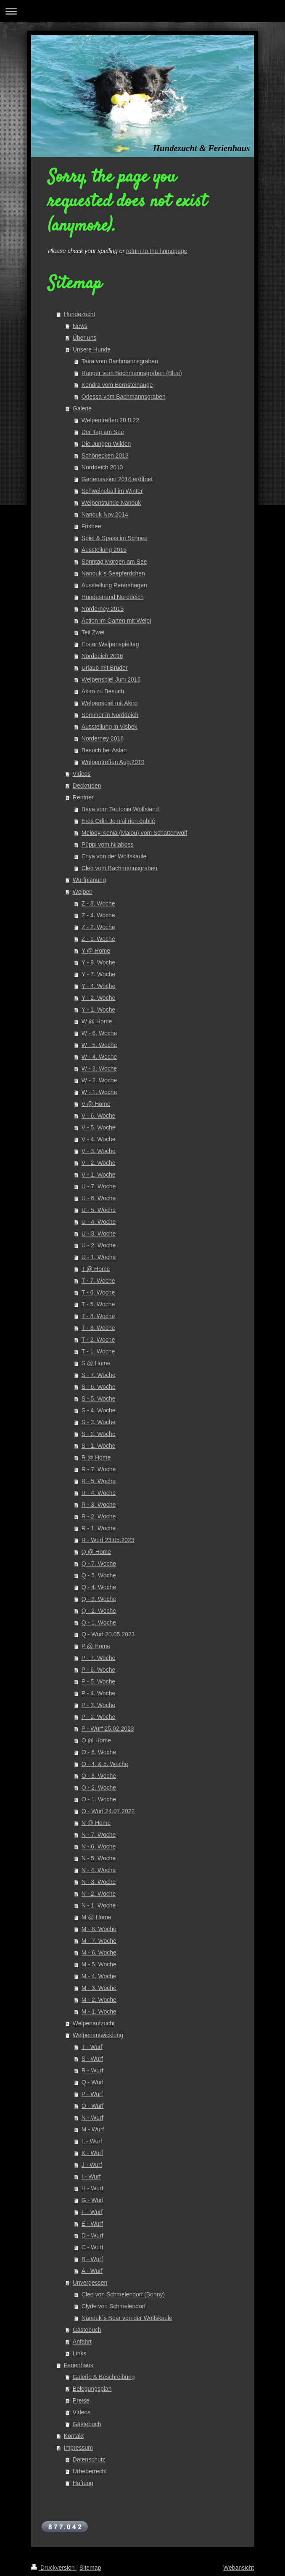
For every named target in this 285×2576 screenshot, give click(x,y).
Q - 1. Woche (99, 1622)
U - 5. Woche (99, 1210)
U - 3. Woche (99, 1233)
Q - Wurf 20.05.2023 (108, 1634)
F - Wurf (92, 2211)
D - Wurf (92, 2235)
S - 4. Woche (99, 1410)
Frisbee (91, 526)
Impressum (78, 2447)
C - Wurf (92, 2247)
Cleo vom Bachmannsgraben (120, 868)
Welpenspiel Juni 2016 (111, 679)
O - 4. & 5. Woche (105, 1764)
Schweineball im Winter (112, 490)
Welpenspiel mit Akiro (110, 703)
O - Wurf (93, 2105)
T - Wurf (92, 2046)
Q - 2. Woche (99, 1610)
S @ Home (96, 1363)
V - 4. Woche (99, 1139)
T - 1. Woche (98, 1351)
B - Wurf (92, 2259)
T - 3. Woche (98, 1327)
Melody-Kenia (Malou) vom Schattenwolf (134, 832)
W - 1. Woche (99, 1092)
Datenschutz (89, 2459)
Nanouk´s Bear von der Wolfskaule (127, 2318)
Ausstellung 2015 (104, 549)
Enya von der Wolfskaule (114, 856)
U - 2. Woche (99, 1245)
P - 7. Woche (98, 1657)
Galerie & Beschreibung (104, 2377)
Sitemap (90, 2567)
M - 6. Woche (99, 1952)
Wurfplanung (89, 879)
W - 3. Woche (99, 1068)
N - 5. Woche (99, 1858)
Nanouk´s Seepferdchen (113, 573)
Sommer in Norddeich (110, 714)
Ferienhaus (78, 2365)
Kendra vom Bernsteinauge (117, 384)
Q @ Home (96, 1551)
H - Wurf (92, 2188)
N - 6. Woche (99, 1846)
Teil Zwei (93, 632)
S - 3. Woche (99, 1422)
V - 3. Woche (99, 1151)
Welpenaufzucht (94, 2023)
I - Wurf (91, 2176)
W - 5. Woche (99, 1045)
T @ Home (96, 1268)
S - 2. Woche (99, 1434)
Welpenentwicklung (98, 2035)
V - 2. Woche (99, 1162)
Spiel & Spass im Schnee (115, 538)
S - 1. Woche (99, 1445)
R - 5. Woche (99, 1481)
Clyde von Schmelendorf (114, 2306)
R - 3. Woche (99, 1504)
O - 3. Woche (99, 1775)
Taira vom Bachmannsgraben (120, 361)
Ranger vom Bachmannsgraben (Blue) (132, 373)
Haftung (83, 2483)
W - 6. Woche (99, 1033)
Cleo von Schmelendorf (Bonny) (123, 2294)
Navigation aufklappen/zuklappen (142, 11)
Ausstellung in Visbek (109, 726)
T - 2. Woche (98, 1339)
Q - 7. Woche (99, 1563)
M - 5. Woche (99, 1964)
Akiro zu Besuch (103, 691)
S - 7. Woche (99, 1375)
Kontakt (74, 2435)
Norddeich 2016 (102, 656)
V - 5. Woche (99, 1127)
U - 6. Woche (99, 1198)
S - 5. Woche (99, 1398)
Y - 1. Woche (98, 1009)
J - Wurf (92, 2164)
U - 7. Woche (99, 1186)
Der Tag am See (103, 432)
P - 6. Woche (98, 1669)
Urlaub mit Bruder (105, 667)
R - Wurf (92, 2070)
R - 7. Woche (99, 1469)
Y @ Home (96, 950)
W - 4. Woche (99, 1056)
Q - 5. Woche (99, 1575)
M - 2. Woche (99, 1999)
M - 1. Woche (99, 2011)
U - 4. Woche (99, 1221)
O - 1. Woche (99, 1799)
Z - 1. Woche (98, 938)
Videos (82, 773)
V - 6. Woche (99, 1115)
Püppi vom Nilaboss (108, 844)
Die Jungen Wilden (106, 443)
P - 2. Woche (98, 1716)
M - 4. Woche (99, 1976)
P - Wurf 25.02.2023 (108, 1728)
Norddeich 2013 (102, 467)
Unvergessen (90, 2282)
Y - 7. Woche (98, 974)
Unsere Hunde (92, 349)
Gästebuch (87, 2329)
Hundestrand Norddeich (113, 597)
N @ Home (96, 1822)
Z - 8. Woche (98, 903)
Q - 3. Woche (99, 1599)
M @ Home (96, 1917)
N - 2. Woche (99, 1893)
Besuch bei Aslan (104, 750)
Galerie (82, 408)
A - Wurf (92, 2270)
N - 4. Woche (99, 1870)
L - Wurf (92, 2141)
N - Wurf (92, 2117)
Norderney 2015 (103, 608)
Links (80, 2353)
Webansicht (238, 2567)
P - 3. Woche (98, 1705)
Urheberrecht (90, 2471)
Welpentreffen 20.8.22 (110, 420)
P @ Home (96, 1646)
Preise (81, 2400)
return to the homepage (156, 251)
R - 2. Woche (99, 1516)
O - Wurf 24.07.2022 (108, 1811)
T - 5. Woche (98, 1304)
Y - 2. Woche (98, 997)
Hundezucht (79, 314)
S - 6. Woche (99, 1386)
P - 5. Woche (98, 1681)
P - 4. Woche (98, 1693)
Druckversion (53, 2567)
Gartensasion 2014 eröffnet (117, 479)
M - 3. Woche (99, 1988)
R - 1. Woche (99, 1528)
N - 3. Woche (99, 1881)
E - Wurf (92, 2223)
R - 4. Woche (99, 1492)
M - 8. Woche (99, 1929)
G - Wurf (93, 2200)
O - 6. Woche (99, 1752)
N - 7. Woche (99, 1834)
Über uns (85, 337)
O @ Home (96, 1740)
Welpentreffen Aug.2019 (113, 762)
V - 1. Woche (99, 1174)
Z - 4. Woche (98, 915)
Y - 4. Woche (98, 986)
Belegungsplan (92, 2388)
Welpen (82, 891)
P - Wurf (92, 2094)
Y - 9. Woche (98, 962)
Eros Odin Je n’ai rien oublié (118, 821)
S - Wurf (92, 2058)
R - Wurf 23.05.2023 (108, 1540)
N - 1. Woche (99, 1905)
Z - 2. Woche (98, 927)
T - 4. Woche (98, 1316)
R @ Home (96, 1457)
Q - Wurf (93, 2082)
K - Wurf (92, 2153)
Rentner (83, 797)
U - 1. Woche (99, 1257)
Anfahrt (82, 2341)
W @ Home (97, 1021)
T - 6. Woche (98, 1292)
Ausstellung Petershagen (114, 585)
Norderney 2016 (103, 738)
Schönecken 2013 (105, 455)
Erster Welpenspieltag (110, 644)
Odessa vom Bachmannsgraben (124, 396)
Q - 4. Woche (99, 1587)
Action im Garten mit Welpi (116, 620)
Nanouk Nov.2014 (105, 514)
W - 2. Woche (99, 1080)
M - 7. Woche (99, 1940)
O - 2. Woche (99, 1787)
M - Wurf (93, 2129)
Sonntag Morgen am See (114, 561)
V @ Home (96, 1103)
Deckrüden (87, 785)
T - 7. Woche (98, 1280)
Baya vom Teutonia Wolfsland (120, 809)
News (80, 325)
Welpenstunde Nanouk (111, 502)
